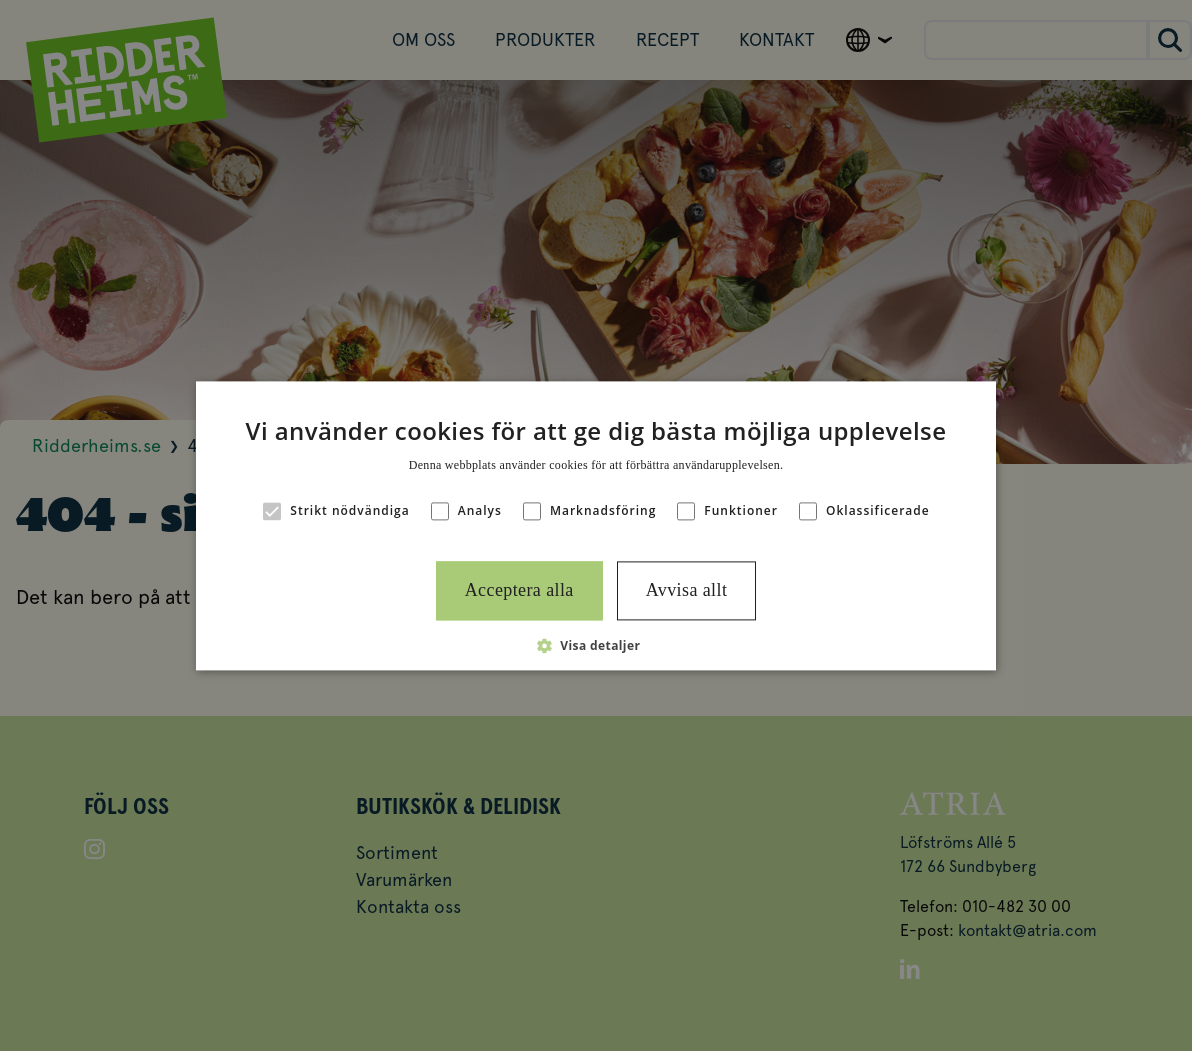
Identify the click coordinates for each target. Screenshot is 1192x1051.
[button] (596, 645)
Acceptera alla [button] (519, 591)
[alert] (596, 525)
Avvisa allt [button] (687, 591)
